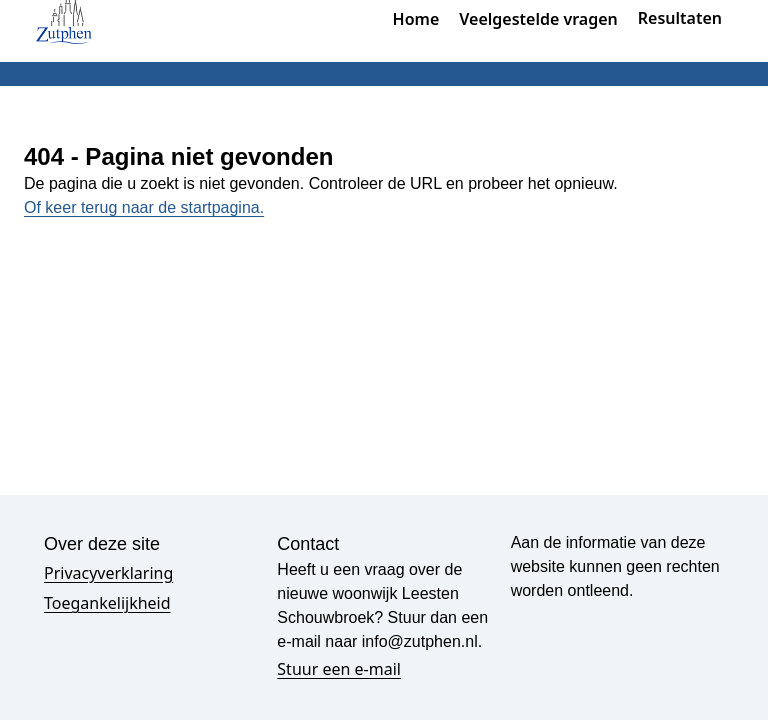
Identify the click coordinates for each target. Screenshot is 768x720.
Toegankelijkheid (107, 603)
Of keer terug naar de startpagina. (144, 207)
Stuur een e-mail (339, 669)
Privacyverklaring (108, 573)
